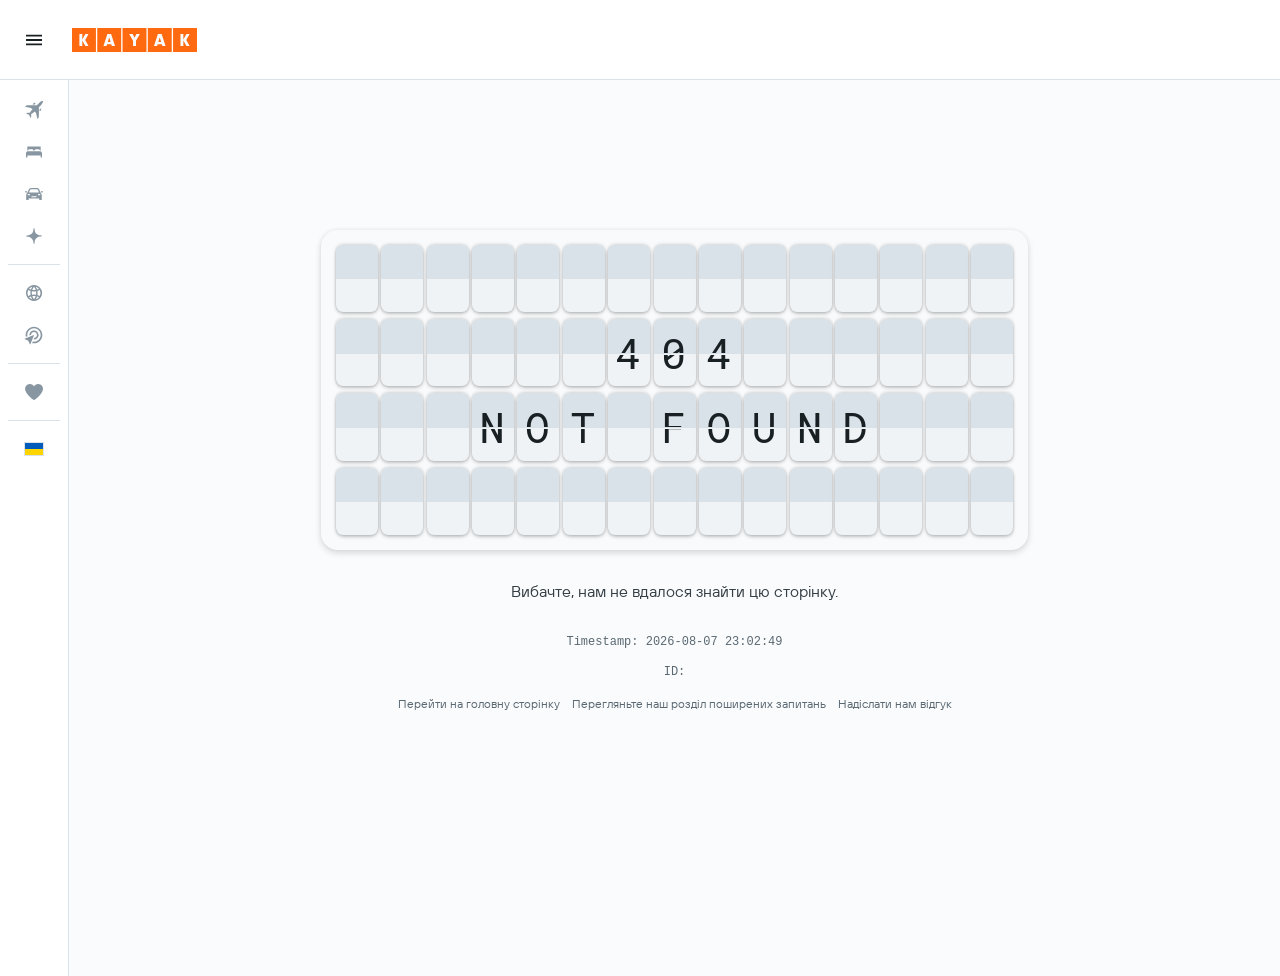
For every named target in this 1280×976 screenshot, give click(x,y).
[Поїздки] (34, 392)
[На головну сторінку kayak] (134, 40)
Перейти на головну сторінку (479, 703)
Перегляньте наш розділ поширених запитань (699, 703)
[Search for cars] (34, 194)
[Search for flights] (34, 110)
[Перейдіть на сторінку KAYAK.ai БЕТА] (34, 236)
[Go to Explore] (34, 293)
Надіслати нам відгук (895, 703)
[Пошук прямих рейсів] (34, 335)
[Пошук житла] (34, 152)
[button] (34, 40)
